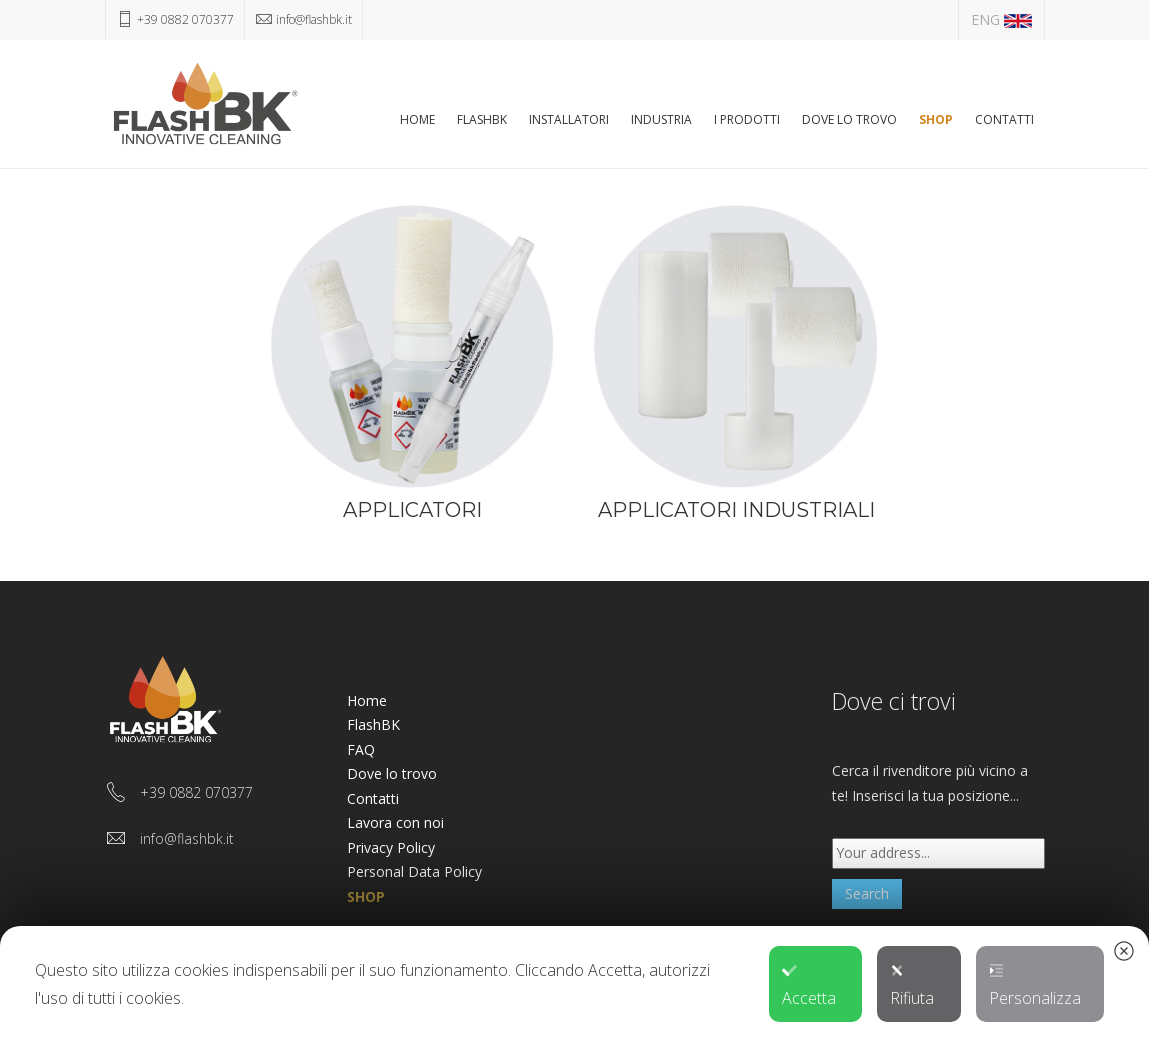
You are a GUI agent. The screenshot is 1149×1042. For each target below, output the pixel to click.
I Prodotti (747, 119)
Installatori (569, 119)
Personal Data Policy (414, 871)
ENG (1001, 19)
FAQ (361, 749)
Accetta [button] (809, 986)
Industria (661, 119)
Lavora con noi (395, 822)
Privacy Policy (391, 847)
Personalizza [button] (1035, 986)
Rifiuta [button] (912, 986)
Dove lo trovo (849, 119)
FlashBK (482, 119)
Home (417, 119)
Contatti (1004, 119)
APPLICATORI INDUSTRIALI (736, 510)
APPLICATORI (412, 510)
